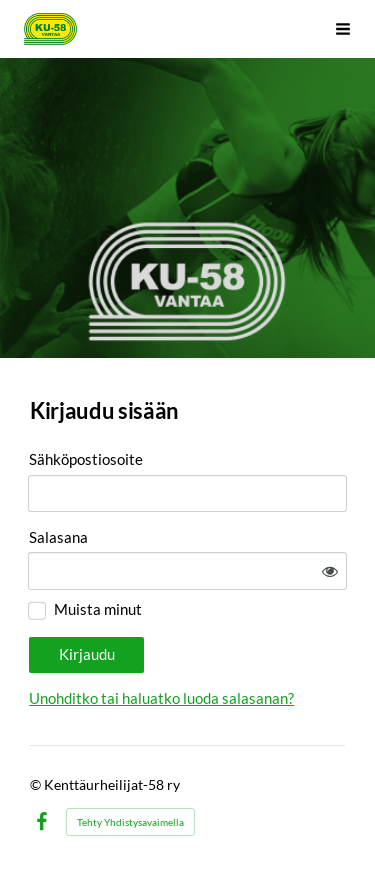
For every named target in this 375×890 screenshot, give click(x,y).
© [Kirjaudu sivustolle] (37, 784)
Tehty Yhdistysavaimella (130, 822)
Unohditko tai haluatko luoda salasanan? (161, 698)
